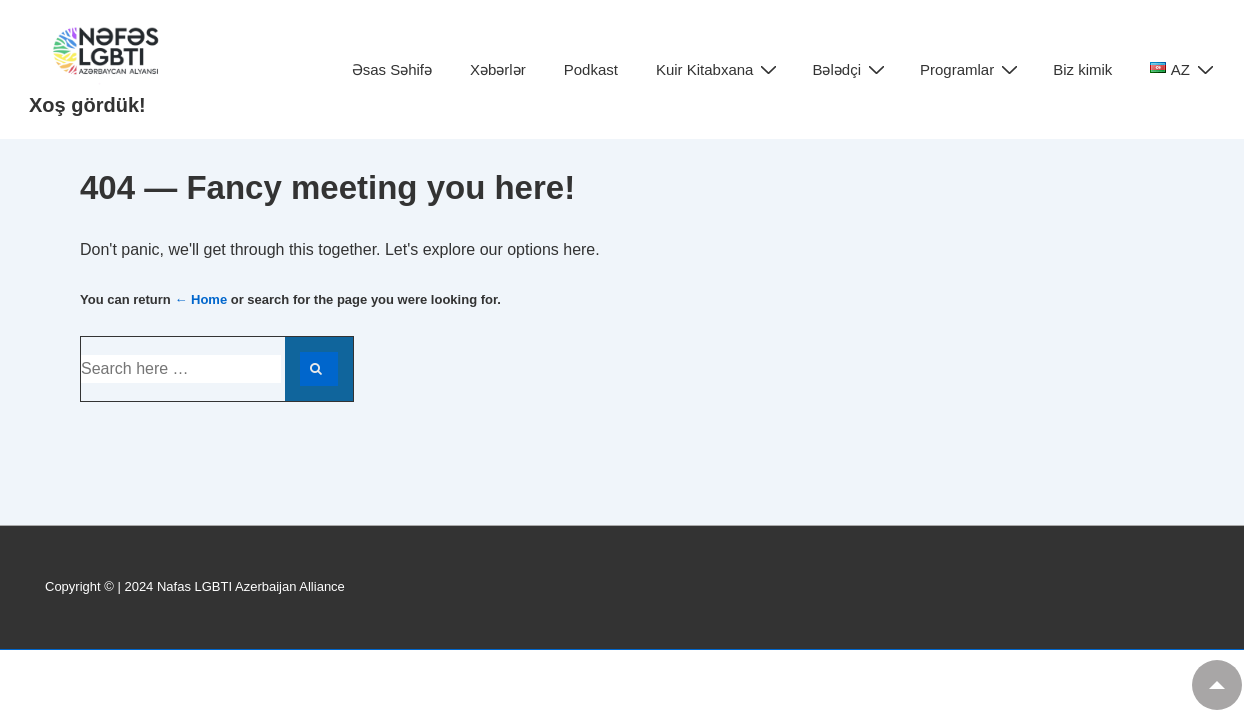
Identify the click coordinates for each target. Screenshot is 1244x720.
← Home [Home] (200, 299)
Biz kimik (1082, 69)
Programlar (971, 69)
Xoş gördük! (87, 105)
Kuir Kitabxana (719, 69)
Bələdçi (851, 69)
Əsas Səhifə (392, 69)
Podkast (591, 69)
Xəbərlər (498, 69)
